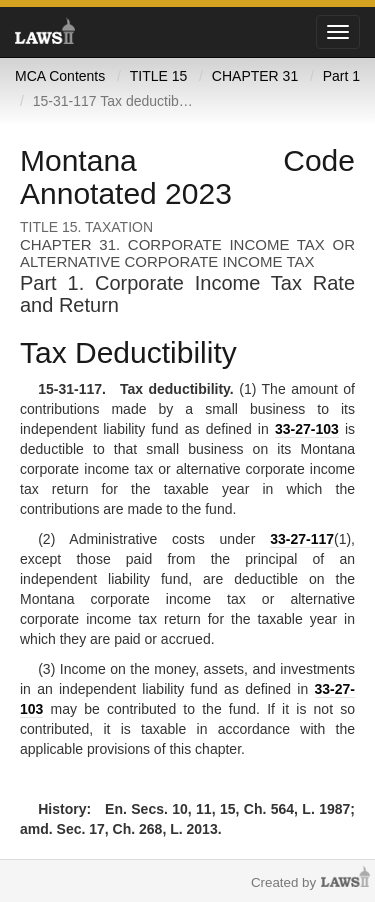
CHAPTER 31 (255, 76)
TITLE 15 (159, 76)
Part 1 (341, 76)
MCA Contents (60, 76)
